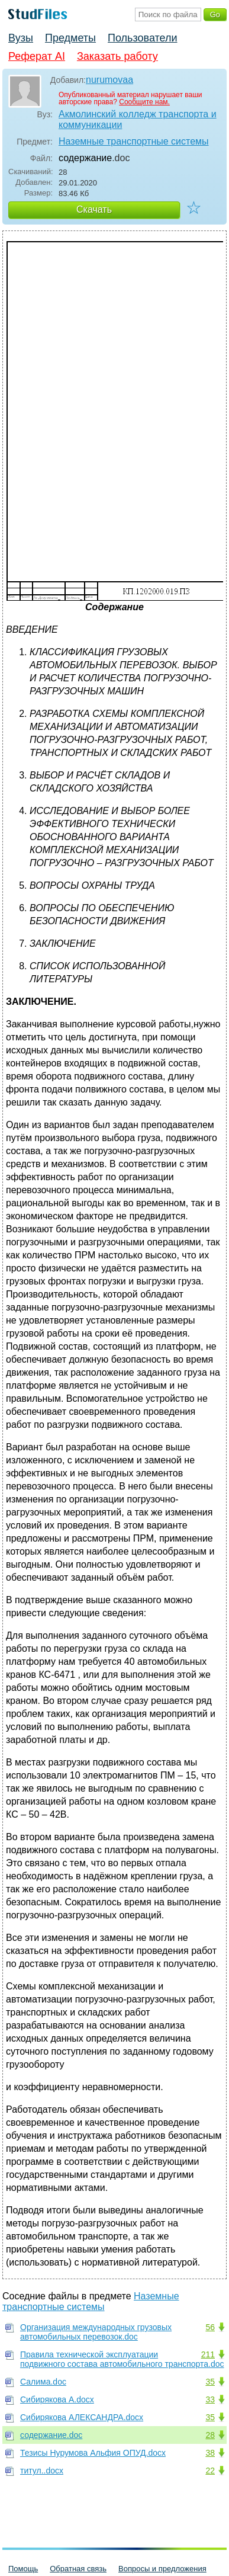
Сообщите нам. (144, 101)
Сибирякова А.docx (57, 2399)
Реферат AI (36, 56)
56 (210, 2327)
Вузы (20, 38)
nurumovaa (109, 80)
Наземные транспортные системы (134, 141)
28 (210, 2435)
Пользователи (142, 38)
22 (210, 2470)
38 (210, 2453)
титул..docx (41, 2470)
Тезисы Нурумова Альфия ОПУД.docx (93, 2453)
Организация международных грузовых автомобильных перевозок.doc (96, 2331)
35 (210, 2381)
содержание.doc (51, 2435)
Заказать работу (117, 56)
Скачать (94, 209)
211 (208, 2354)
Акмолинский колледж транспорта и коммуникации (138, 119)
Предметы (70, 38)
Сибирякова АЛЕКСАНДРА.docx (81, 2417)
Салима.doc (43, 2381)
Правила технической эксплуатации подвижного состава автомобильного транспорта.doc (122, 2359)
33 (210, 2399)
